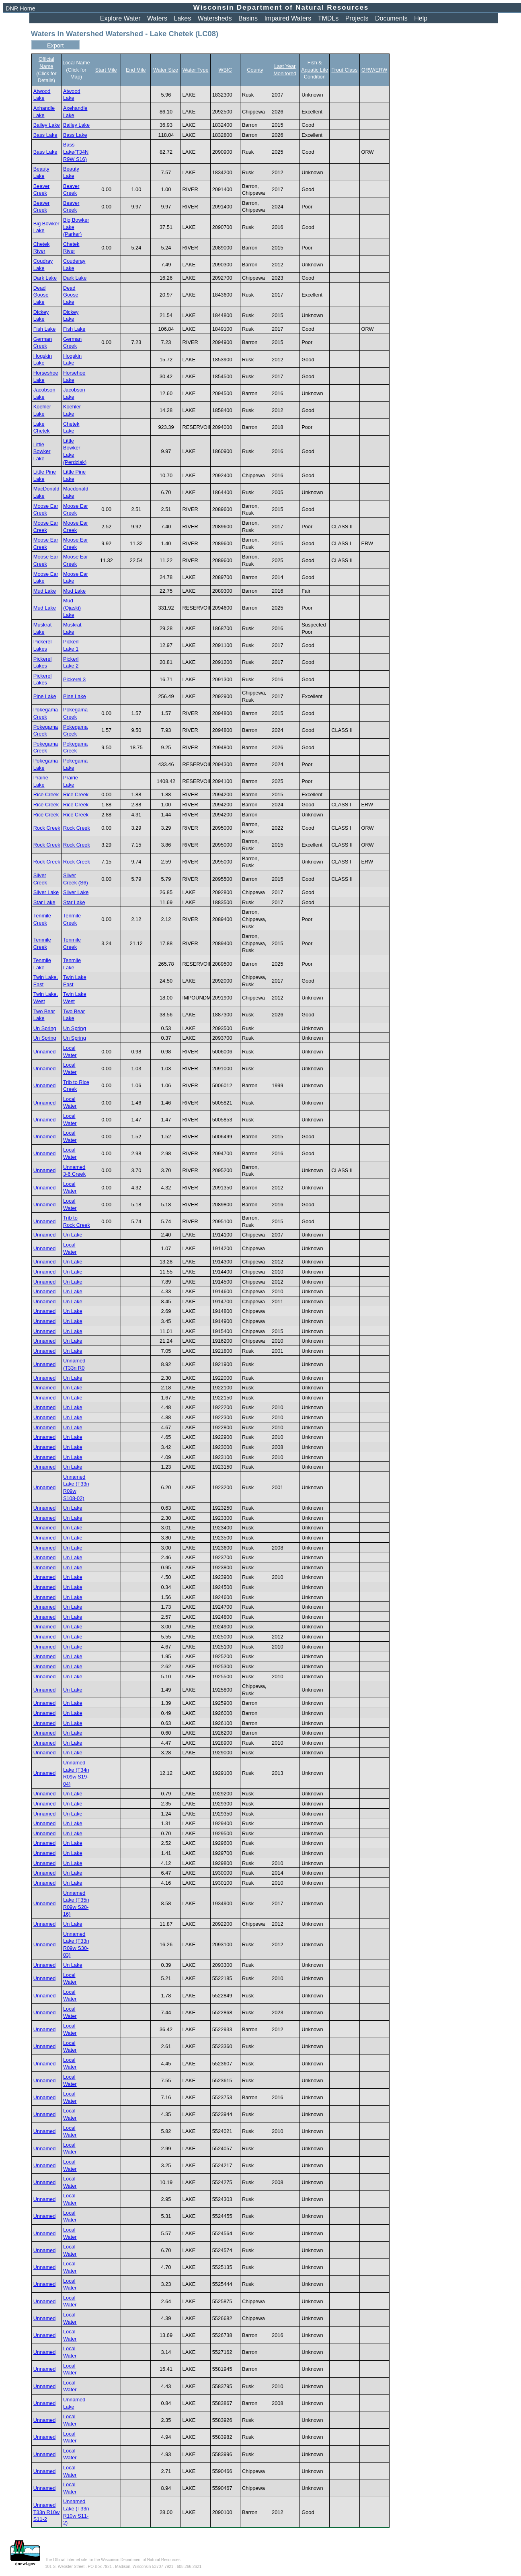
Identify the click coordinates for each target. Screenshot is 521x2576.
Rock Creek (46, 828)
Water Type (196, 70)
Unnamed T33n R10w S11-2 (46, 2512)
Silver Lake (46, 892)
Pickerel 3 (74, 679)
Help (420, 18)
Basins (248, 18)
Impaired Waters (287, 18)
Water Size (165, 70)
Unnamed (44, 1052)
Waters (157, 18)
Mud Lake (44, 591)
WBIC (225, 70)
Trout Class (344, 70)
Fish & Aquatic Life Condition (314, 70)
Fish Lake (44, 329)
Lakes (182, 18)
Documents (391, 18)
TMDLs (328, 18)
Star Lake (44, 902)
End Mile (136, 70)
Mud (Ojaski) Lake (72, 608)
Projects (357, 18)
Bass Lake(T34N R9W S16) (75, 152)
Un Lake (72, 1235)
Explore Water (120, 18)
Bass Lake (45, 135)
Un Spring (44, 1028)
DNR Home (20, 8)
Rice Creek (46, 794)
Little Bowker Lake (42, 451)
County (255, 70)
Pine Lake (44, 696)
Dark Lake (45, 278)
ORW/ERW (374, 70)
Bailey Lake (46, 125)
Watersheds (215, 18)
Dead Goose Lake (41, 295)
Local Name (76, 63)
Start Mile (106, 70)
